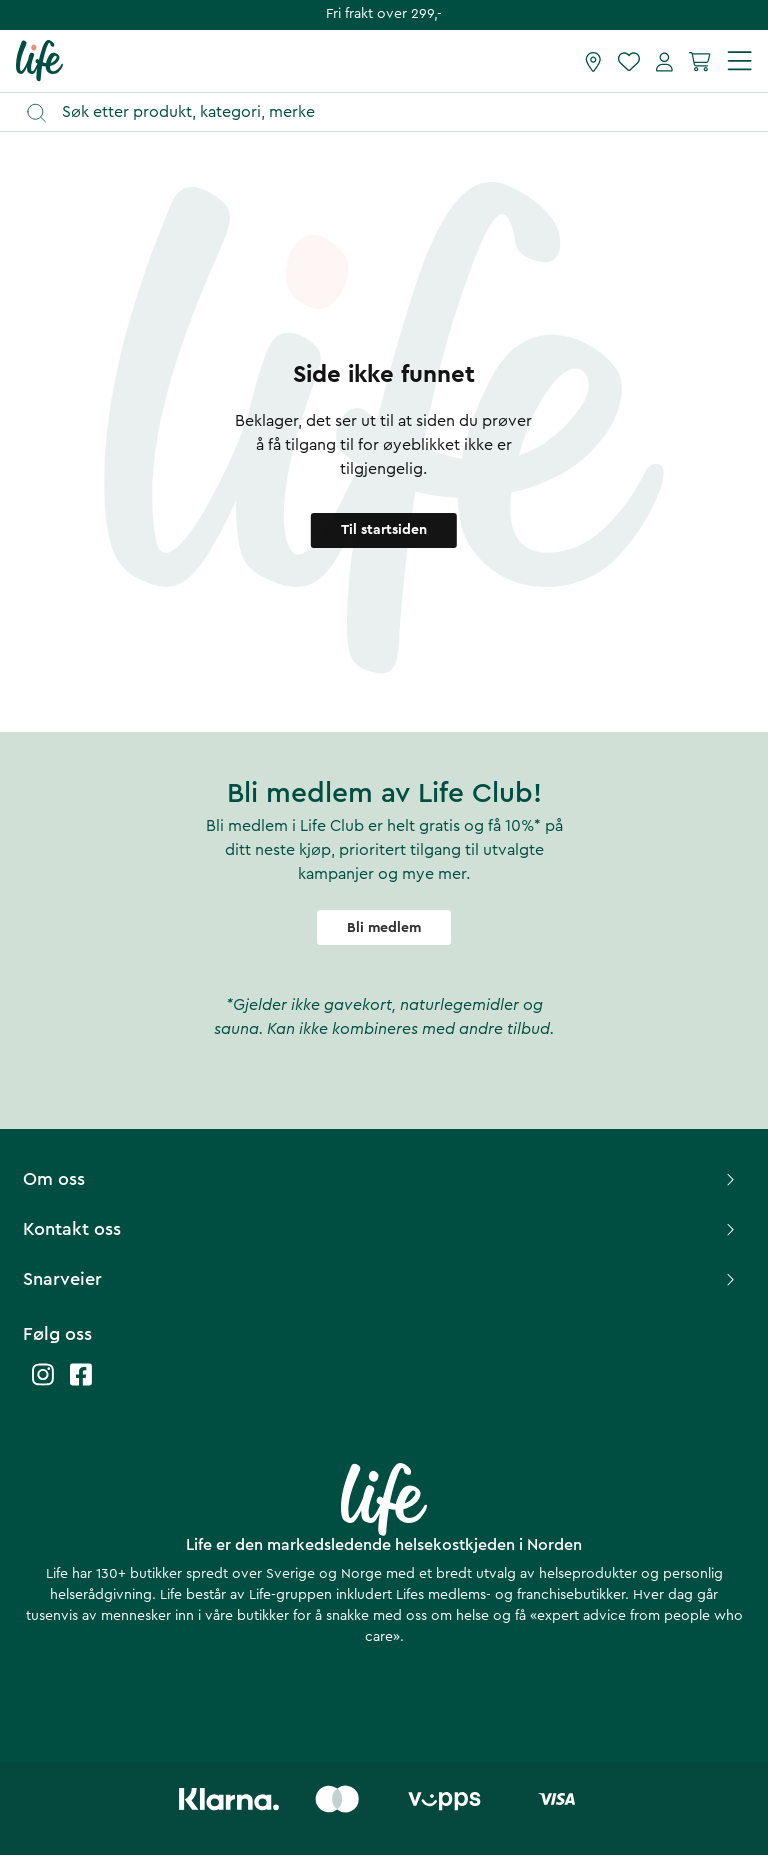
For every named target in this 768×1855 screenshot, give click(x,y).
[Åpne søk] (393, 112)
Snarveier (381, 1279)
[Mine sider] (664, 61)
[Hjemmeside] (39, 60)
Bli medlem (384, 928)
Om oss (381, 1179)
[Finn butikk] (593, 61)
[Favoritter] (629, 61)
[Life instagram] (43, 1384)
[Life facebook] (81, 1384)
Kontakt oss (381, 1229)
